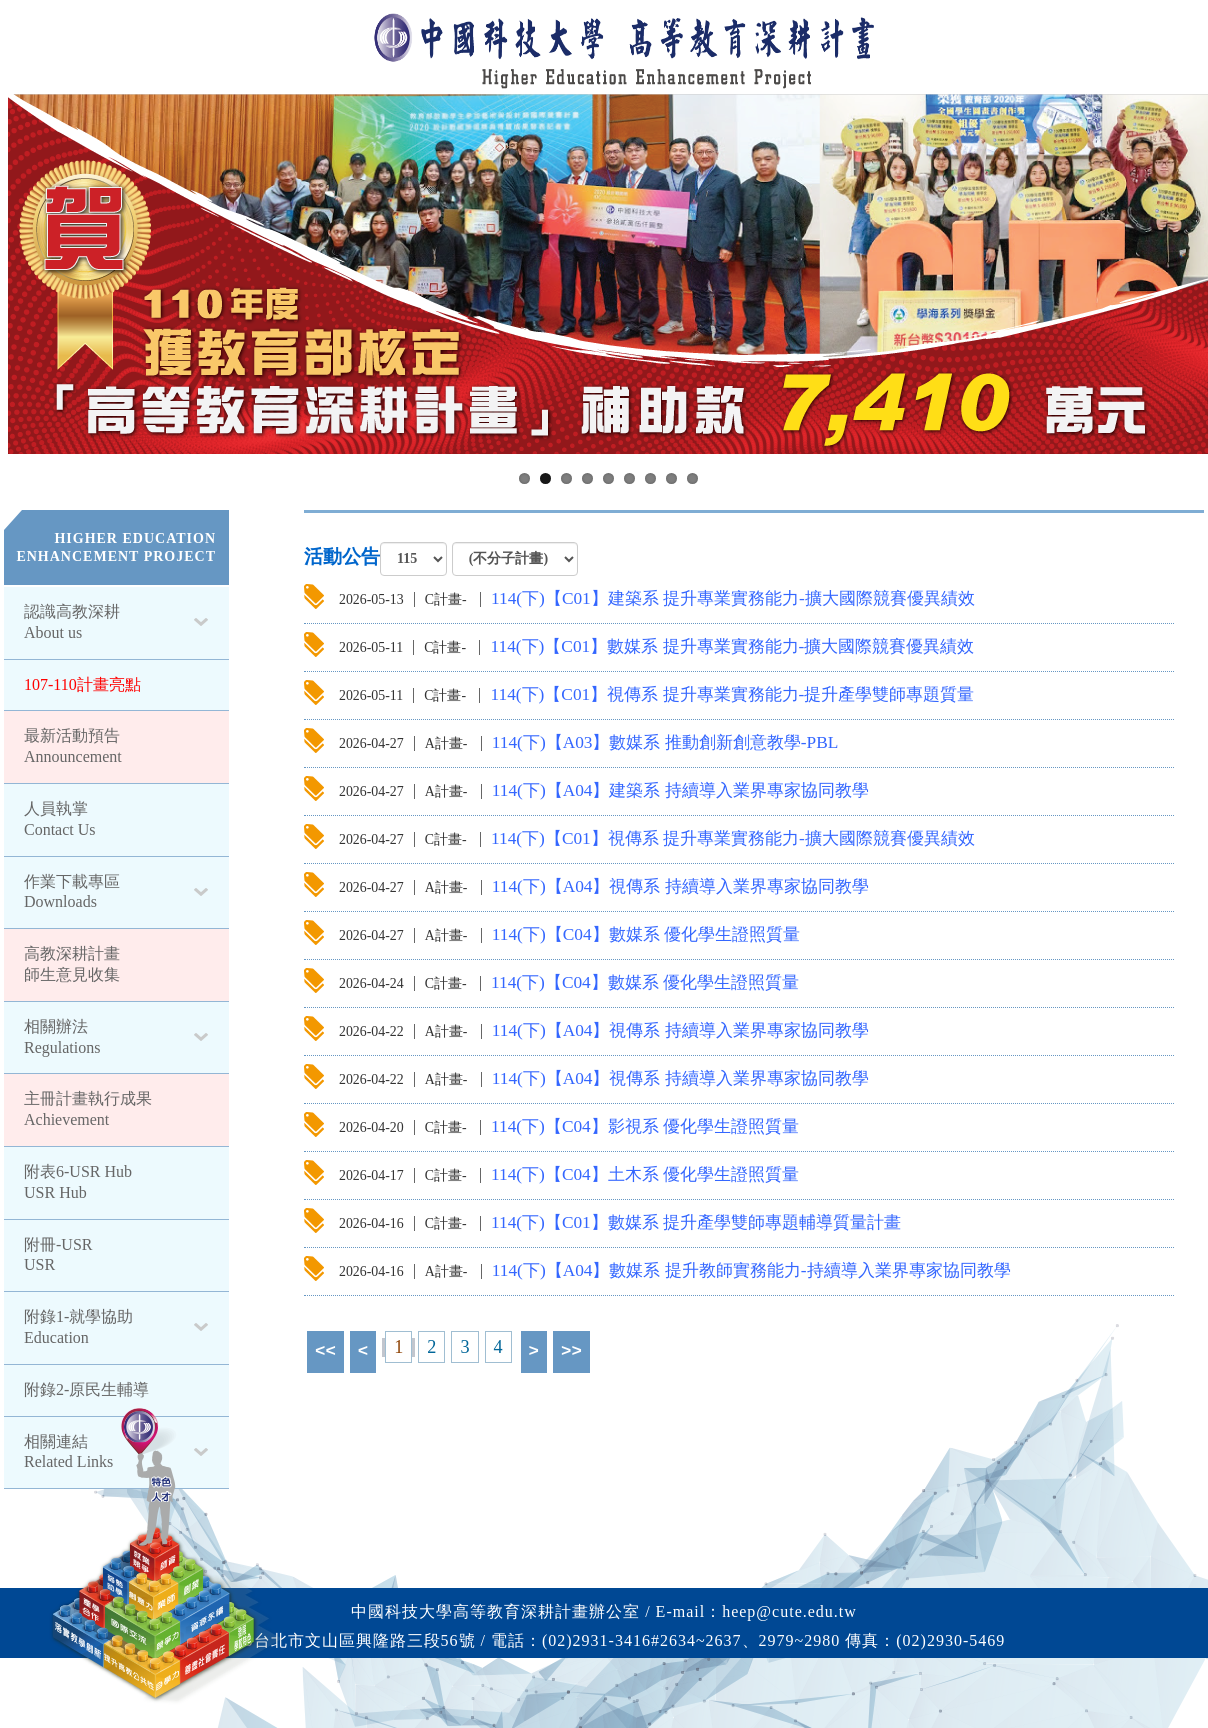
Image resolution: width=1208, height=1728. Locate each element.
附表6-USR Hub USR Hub (78, 1182)
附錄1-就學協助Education (78, 1327)
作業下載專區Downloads (72, 892)
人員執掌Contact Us (60, 819)
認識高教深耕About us (72, 622)
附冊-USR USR (58, 1255)
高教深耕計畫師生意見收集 (72, 964)
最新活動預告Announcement (73, 746)
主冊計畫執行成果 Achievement (88, 1109)
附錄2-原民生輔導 (86, 1389)
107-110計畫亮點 (82, 684)
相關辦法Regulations (62, 1037)
